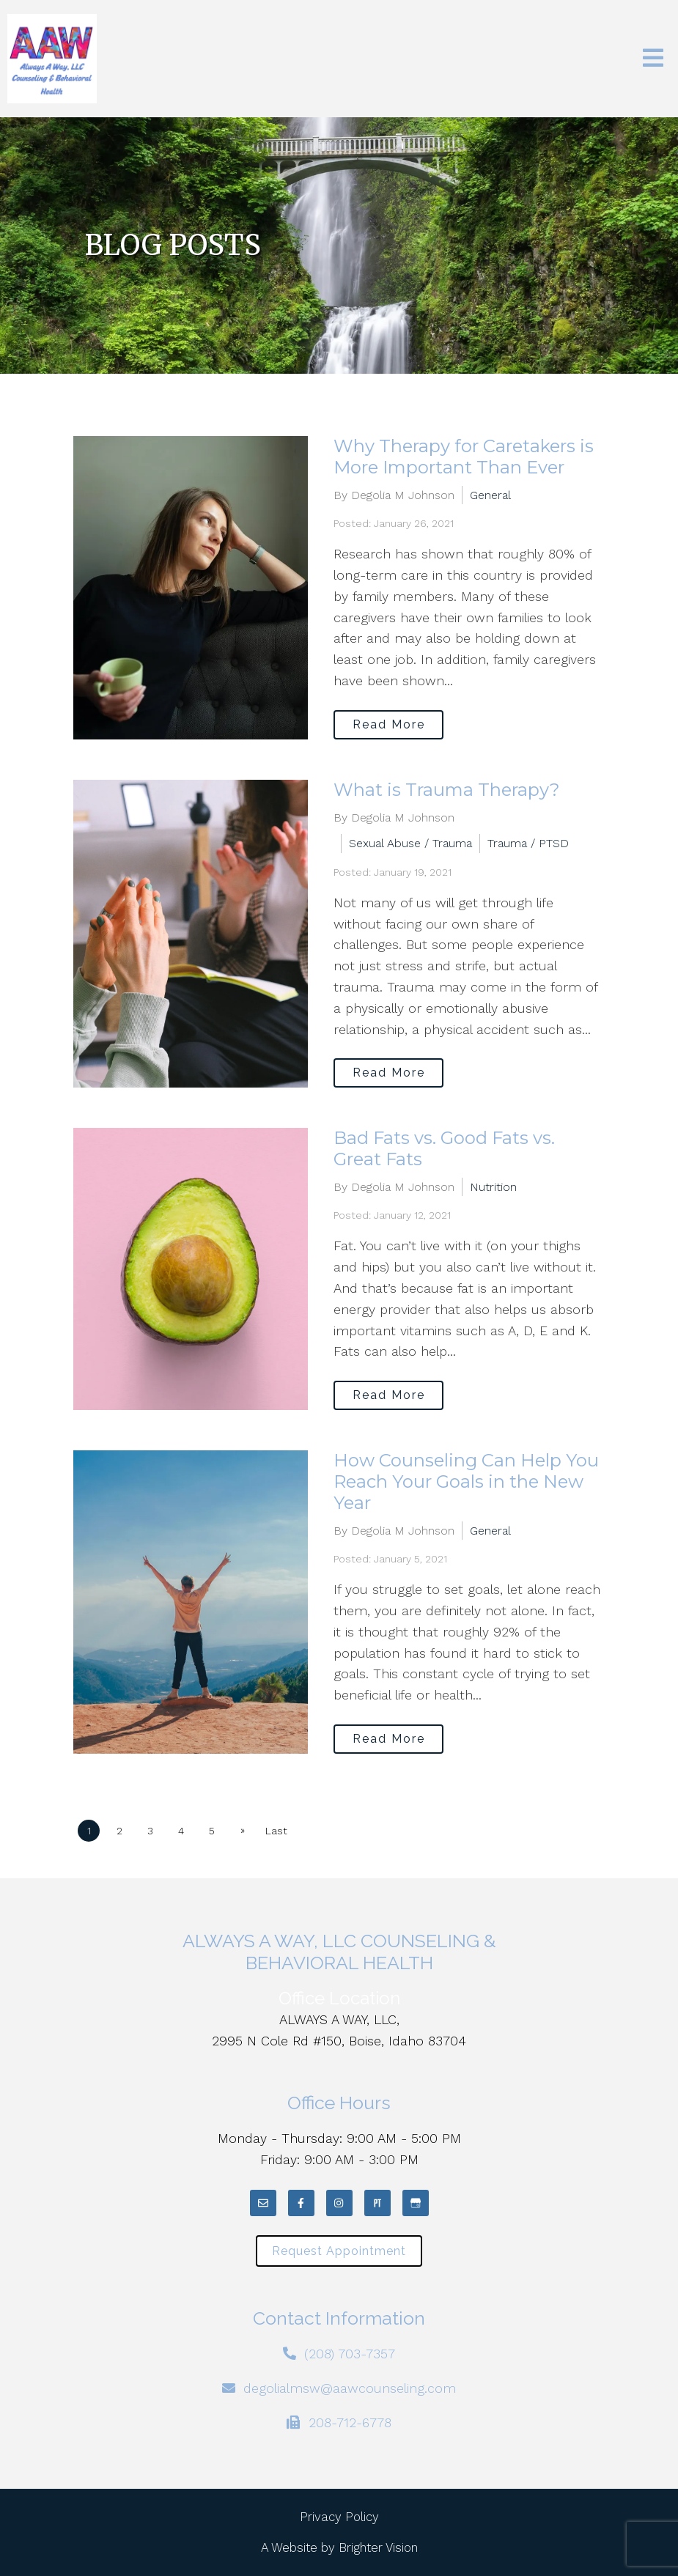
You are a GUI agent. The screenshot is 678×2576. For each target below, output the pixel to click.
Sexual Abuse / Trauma (410, 843)
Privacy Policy (339, 2516)
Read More (389, 724)
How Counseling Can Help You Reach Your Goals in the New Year (466, 1481)
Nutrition (493, 1187)
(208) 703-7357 (349, 2353)
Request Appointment (339, 2251)
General (490, 495)
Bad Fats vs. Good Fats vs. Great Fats (444, 1148)
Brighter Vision (378, 2547)
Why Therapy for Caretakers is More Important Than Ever (464, 456)
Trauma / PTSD (528, 843)
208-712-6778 (350, 2422)
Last (276, 1831)
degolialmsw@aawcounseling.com (349, 2388)
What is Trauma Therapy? (447, 789)
